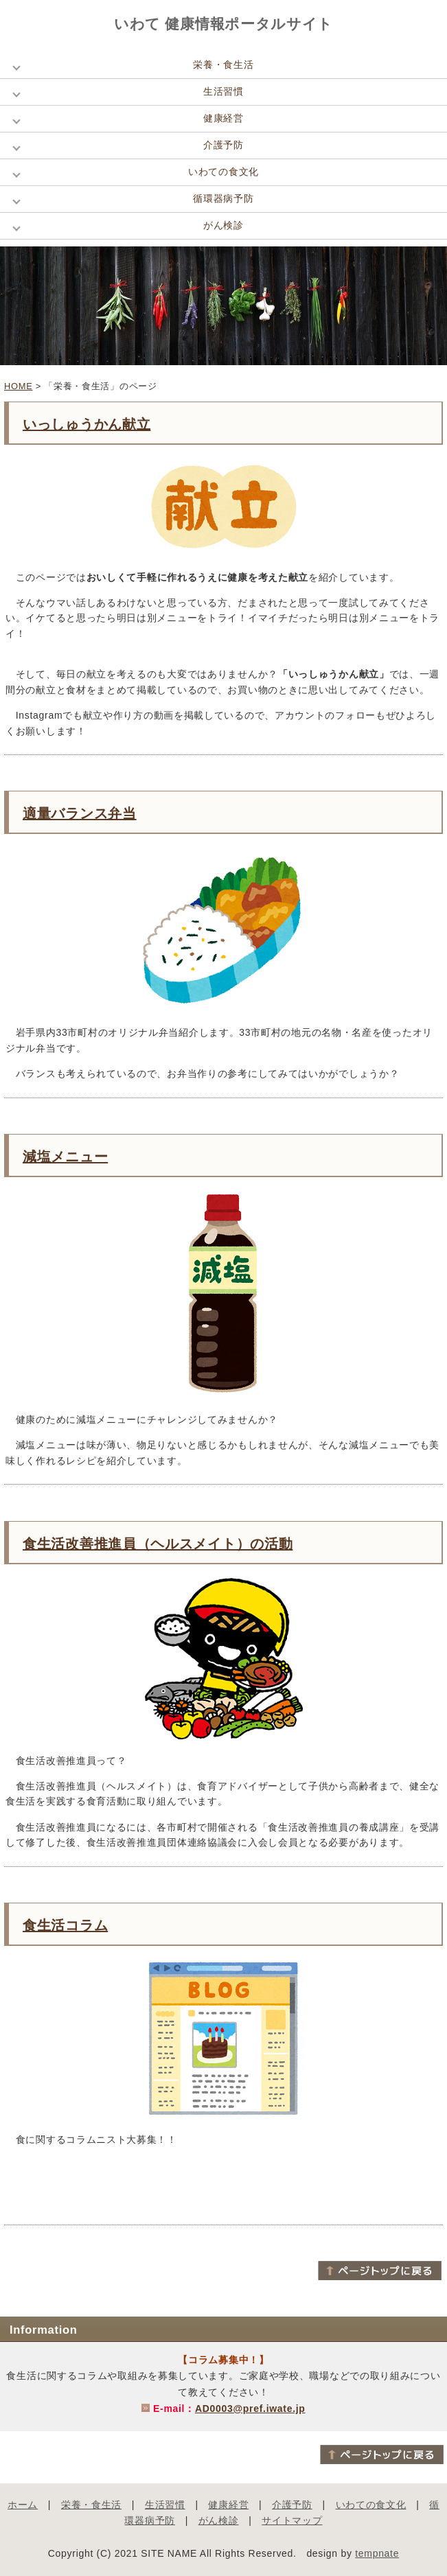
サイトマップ (292, 2520)
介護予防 (223, 144)
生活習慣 (223, 91)
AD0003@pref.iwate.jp (250, 2408)
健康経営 (223, 118)
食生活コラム (65, 1925)
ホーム (23, 2504)
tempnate (377, 2553)
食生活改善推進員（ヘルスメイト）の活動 (158, 1543)
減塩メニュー (65, 1156)
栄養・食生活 (223, 64)
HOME (18, 386)
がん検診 (223, 225)
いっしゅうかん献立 (86, 424)
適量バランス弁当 (80, 813)
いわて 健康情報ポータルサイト (223, 24)
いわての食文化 (223, 171)
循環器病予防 (223, 198)
